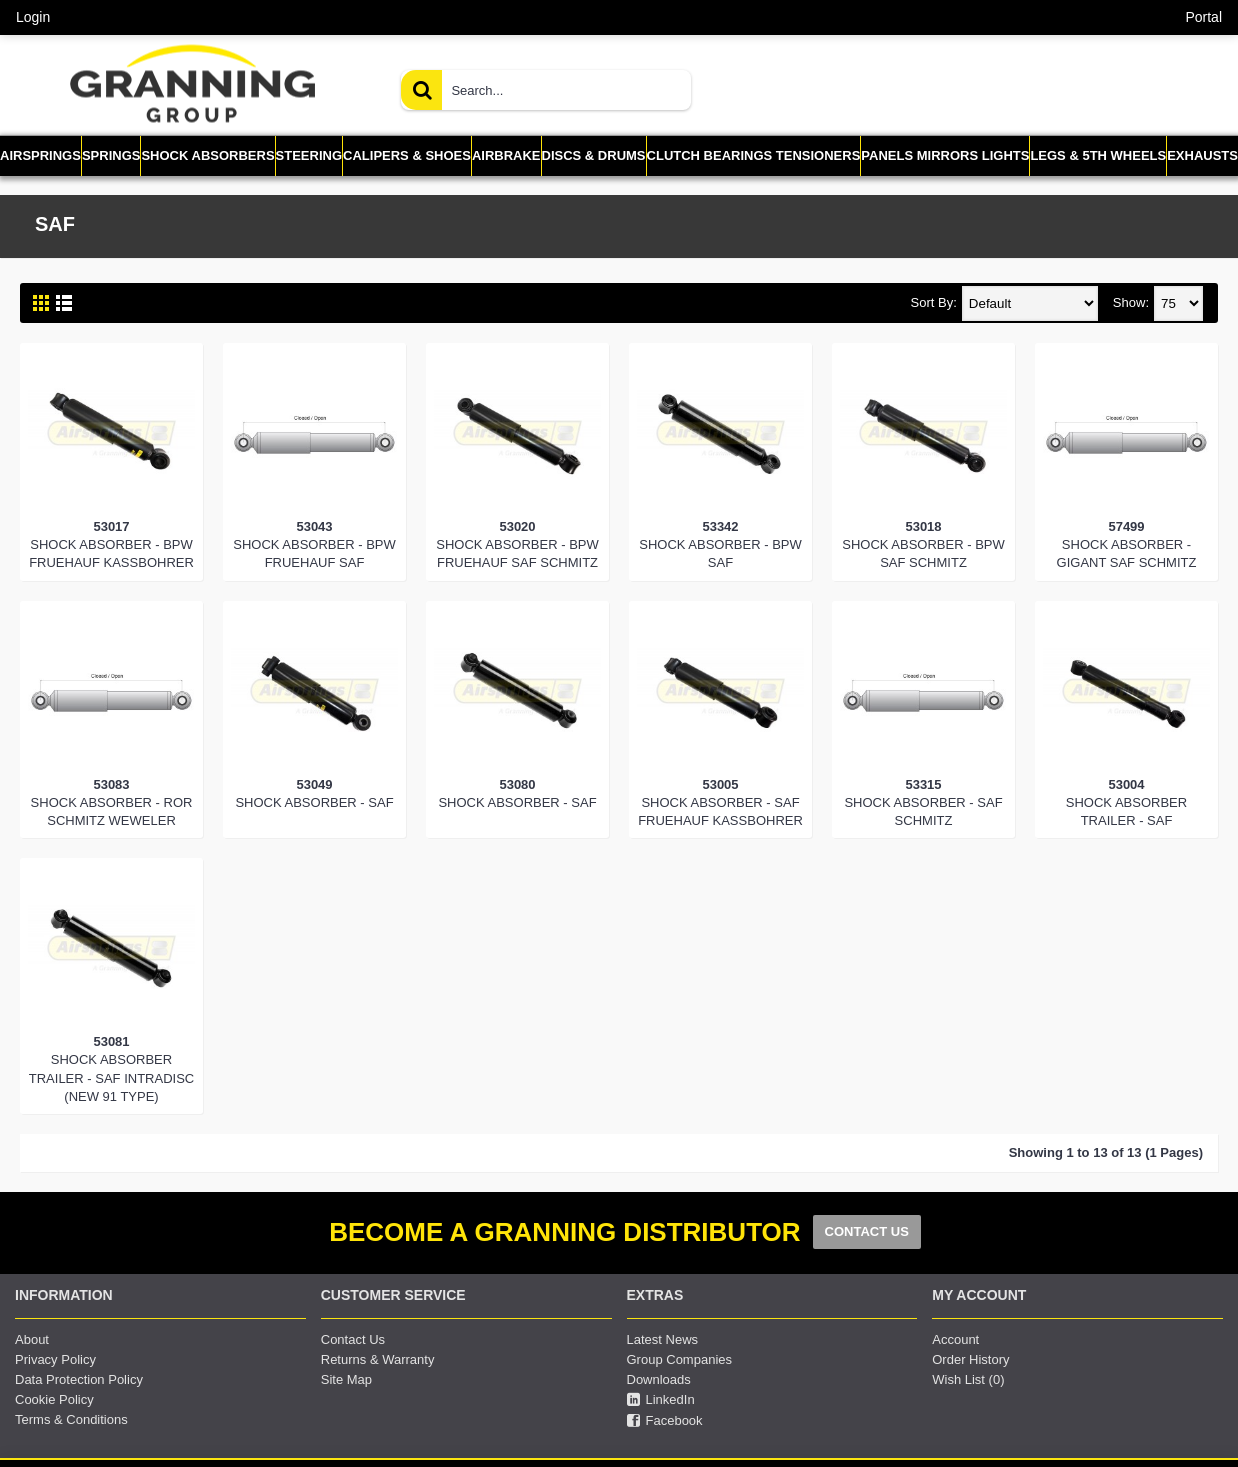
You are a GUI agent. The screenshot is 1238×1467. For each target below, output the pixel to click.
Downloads (659, 1379)
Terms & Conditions (71, 1419)
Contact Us (353, 1339)
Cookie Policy (54, 1399)
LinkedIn (661, 1400)
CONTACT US (867, 1231)
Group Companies (680, 1359)
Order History (970, 1359)
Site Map (346, 1379)
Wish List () (968, 1379)
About (32, 1339)
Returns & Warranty (378, 1359)
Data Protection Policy (79, 1379)
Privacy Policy (55, 1359)
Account (955, 1339)
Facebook (665, 1421)
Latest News (663, 1339)
